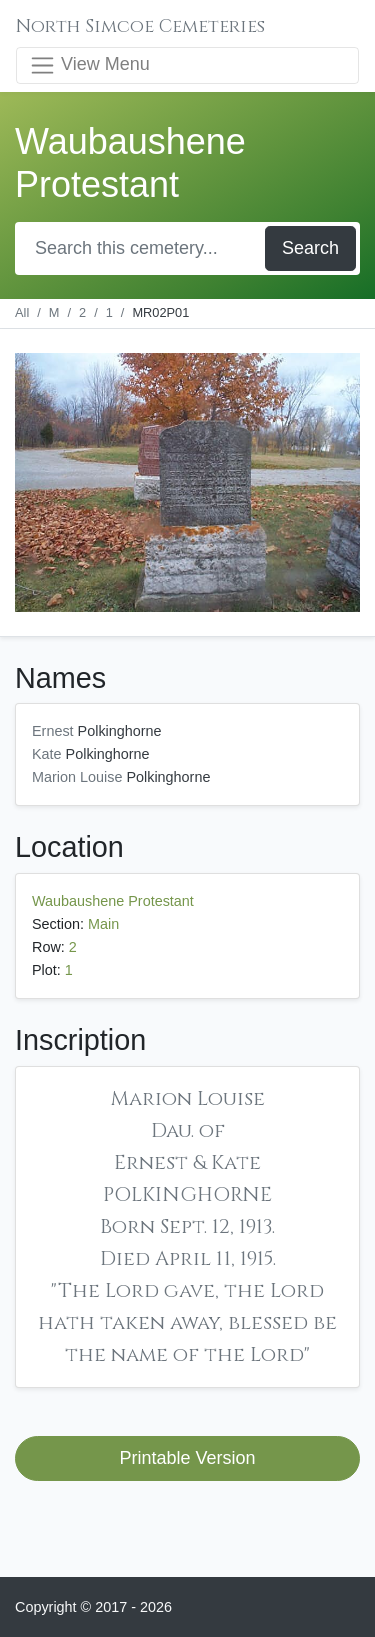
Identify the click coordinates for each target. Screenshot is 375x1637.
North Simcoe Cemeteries (140, 26)
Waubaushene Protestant (113, 901)
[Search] (142, 248)
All (22, 312)
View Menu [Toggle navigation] (89, 65)
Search (310, 248)
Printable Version (187, 1458)
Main (103, 924)
